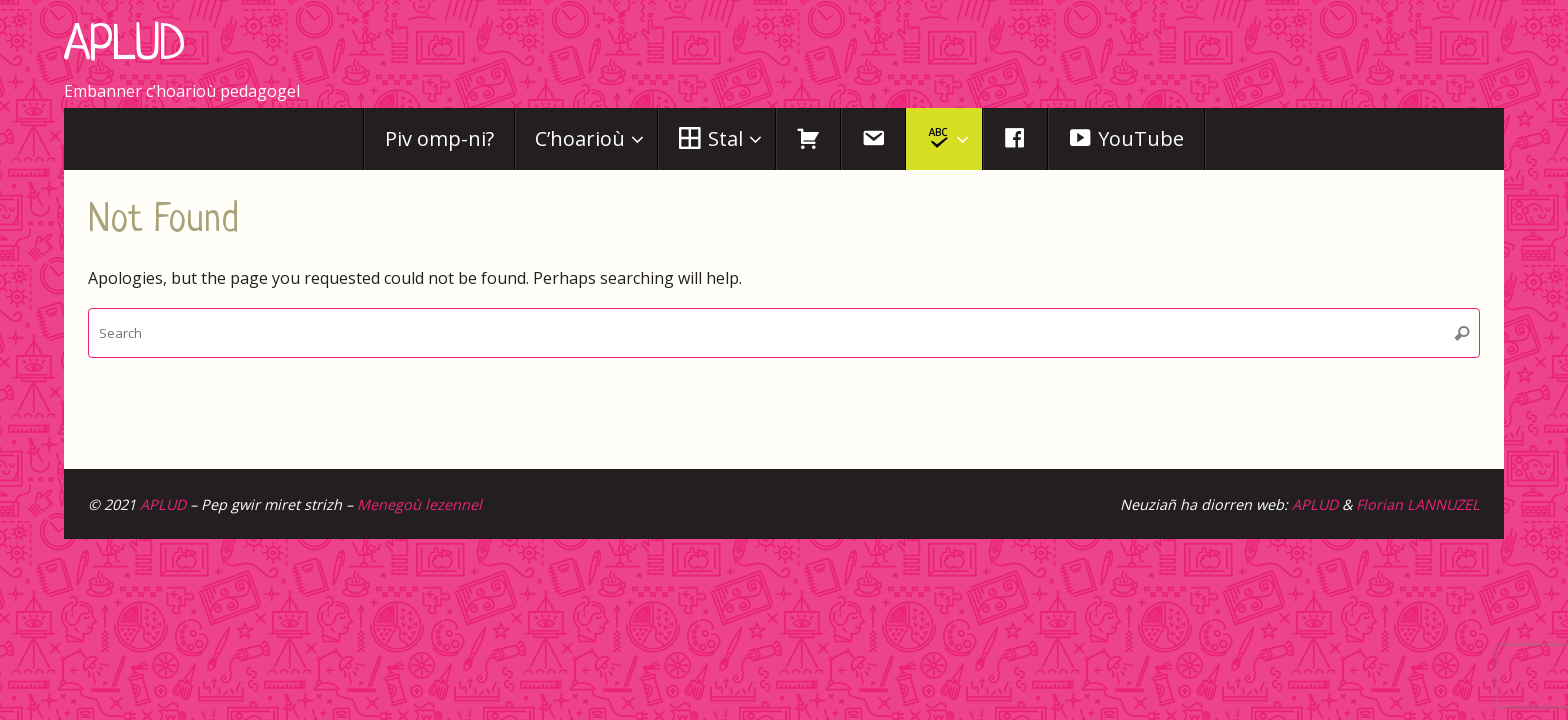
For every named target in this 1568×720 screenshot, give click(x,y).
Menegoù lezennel (419, 504)
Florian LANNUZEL (1418, 504)
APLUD (124, 47)
